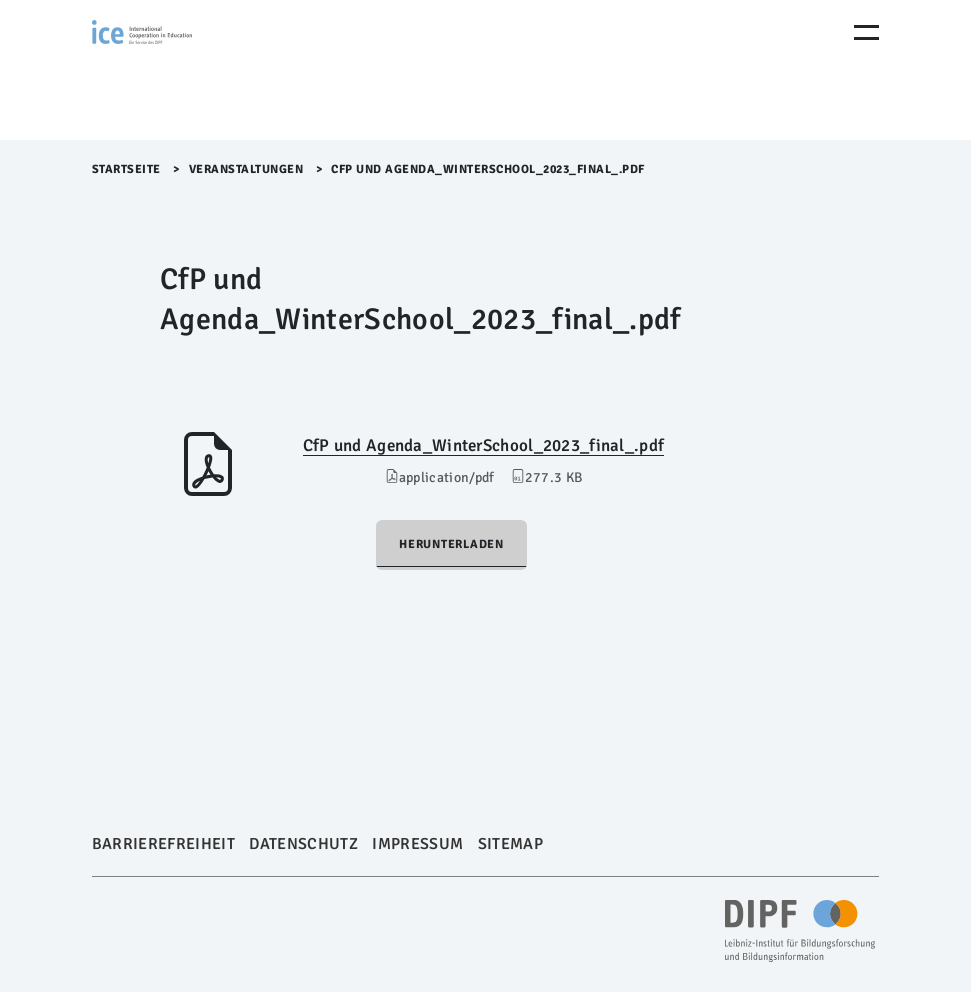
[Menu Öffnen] (866, 32)
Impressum (417, 844)
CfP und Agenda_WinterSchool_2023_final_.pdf (484, 445)
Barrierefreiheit (163, 844)
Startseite (126, 169)
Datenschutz (303, 844)
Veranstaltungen (246, 169)
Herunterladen (451, 544)
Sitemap (510, 844)
